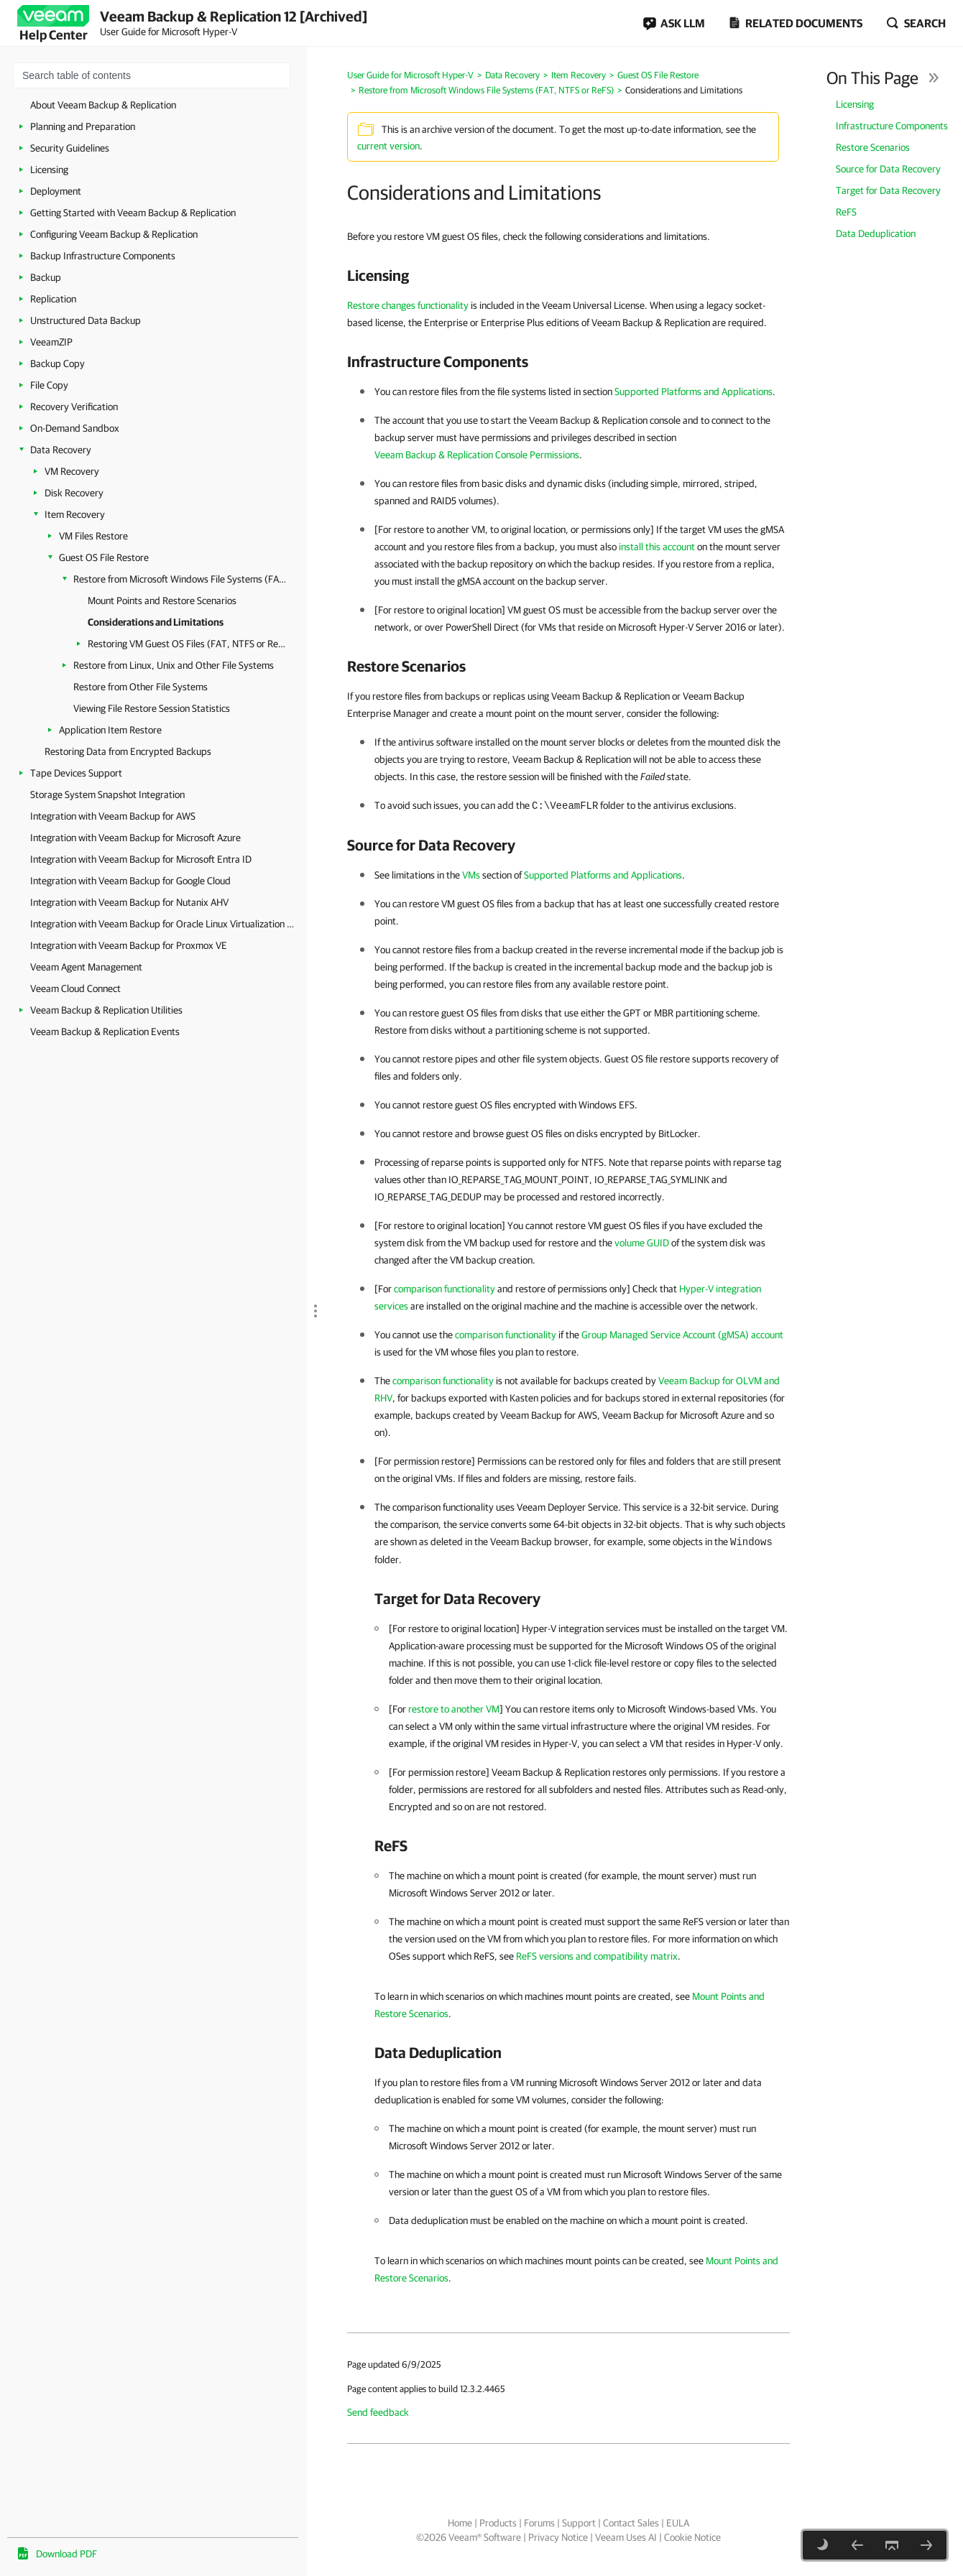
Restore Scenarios (873, 147)
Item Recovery (75, 514)
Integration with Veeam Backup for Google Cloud (130, 880)
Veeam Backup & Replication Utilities (106, 1010)
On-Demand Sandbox (74, 428)
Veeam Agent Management (86, 967)
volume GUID (641, 1242)
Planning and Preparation (82, 126)
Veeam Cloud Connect (75, 988)
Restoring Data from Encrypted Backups (128, 751)
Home (460, 2523)
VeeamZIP (51, 342)
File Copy (49, 385)
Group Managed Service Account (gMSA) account (682, 1334)
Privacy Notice (558, 2537)
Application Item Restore (110, 730)
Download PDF (66, 2553)
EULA (677, 2523)
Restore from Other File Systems (140, 686)
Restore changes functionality (408, 305)
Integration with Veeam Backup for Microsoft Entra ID (141, 859)
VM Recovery (72, 471)
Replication (53, 299)
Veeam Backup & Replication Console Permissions (476, 454)
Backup (45, 277)
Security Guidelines (69, 148)
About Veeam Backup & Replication (103, 105)
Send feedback (378, 2412)
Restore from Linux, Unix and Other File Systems (173, 665)
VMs (471, 875)
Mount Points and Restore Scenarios (162, 600)
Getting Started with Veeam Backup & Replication (133, 212)
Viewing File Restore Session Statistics (151, 708)
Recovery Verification (74, 406)
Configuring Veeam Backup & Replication (114, 234)
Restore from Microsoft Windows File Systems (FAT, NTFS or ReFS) (181, 579)
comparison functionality (444, 1288)
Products (498, 2523)
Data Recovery (60, 449)
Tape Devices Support (76, 773)
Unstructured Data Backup (85, 320)
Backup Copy (57, 363)
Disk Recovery (74, 493)
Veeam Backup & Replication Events (105, 1031)
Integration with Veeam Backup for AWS (112, 816)
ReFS (846, 212)
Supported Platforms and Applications (693, 391)
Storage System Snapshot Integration (107, 794)
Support (579, 2523)
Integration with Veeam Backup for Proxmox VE (128, 945)
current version (388, 146)
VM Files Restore (93, 536)
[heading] (568, 275)
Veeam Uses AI (626, 2537)
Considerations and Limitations (156, 622)
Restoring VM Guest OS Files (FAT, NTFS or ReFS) (186, 643)
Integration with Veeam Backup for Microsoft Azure (135, 837)
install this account (657, 546)
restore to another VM (453, 1709)
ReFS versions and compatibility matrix (597, 1956)
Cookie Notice (692, 2537)
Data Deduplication (876, 233)
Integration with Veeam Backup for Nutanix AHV (129, 902)
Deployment (55, 191)
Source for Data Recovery (888, 169)
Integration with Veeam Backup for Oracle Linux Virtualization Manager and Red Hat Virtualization (165, 924)
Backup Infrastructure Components (102, 255)
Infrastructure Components (892, 125)
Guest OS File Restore (104, 557)
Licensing (49, 169)
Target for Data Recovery (888, 190)
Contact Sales (631, 2523)
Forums (539, 2523)
